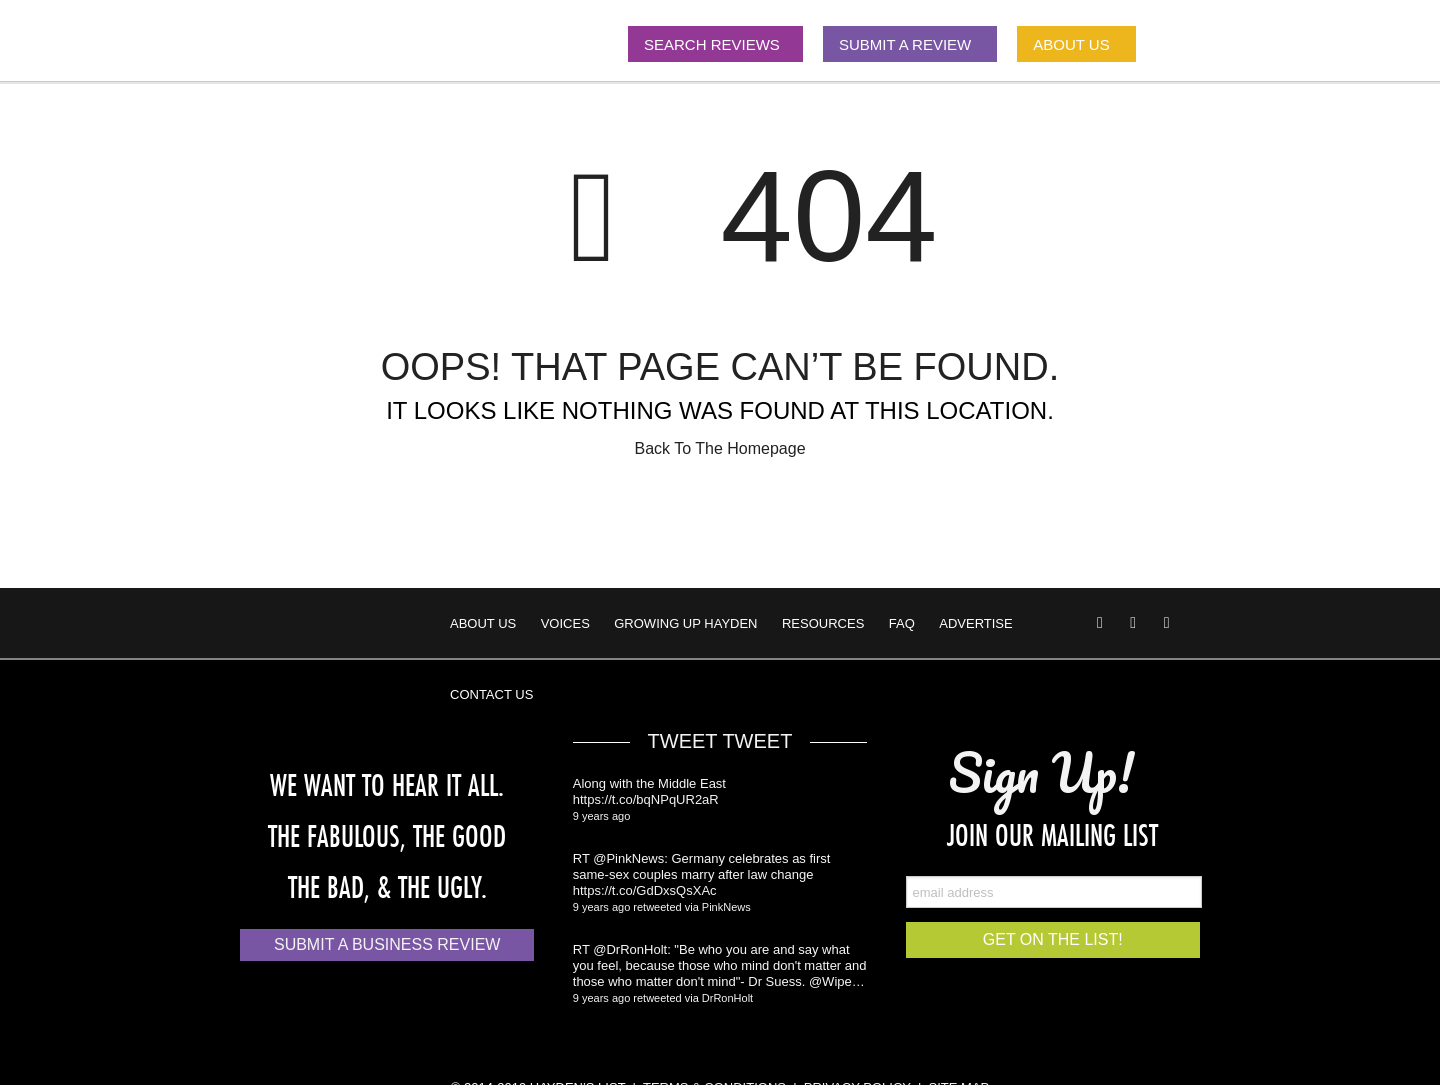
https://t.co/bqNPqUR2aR (646, 799)
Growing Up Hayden (685, 623)
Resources (823, 623)
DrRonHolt (727, 998)
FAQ (902, 623)
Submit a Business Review (387, 944)
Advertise (975, 623)
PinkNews (726, 907)
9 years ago (601, 816)
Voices (565, 623)
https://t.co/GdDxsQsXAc (645, 890)
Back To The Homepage (719, 448)
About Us (483, 623)
